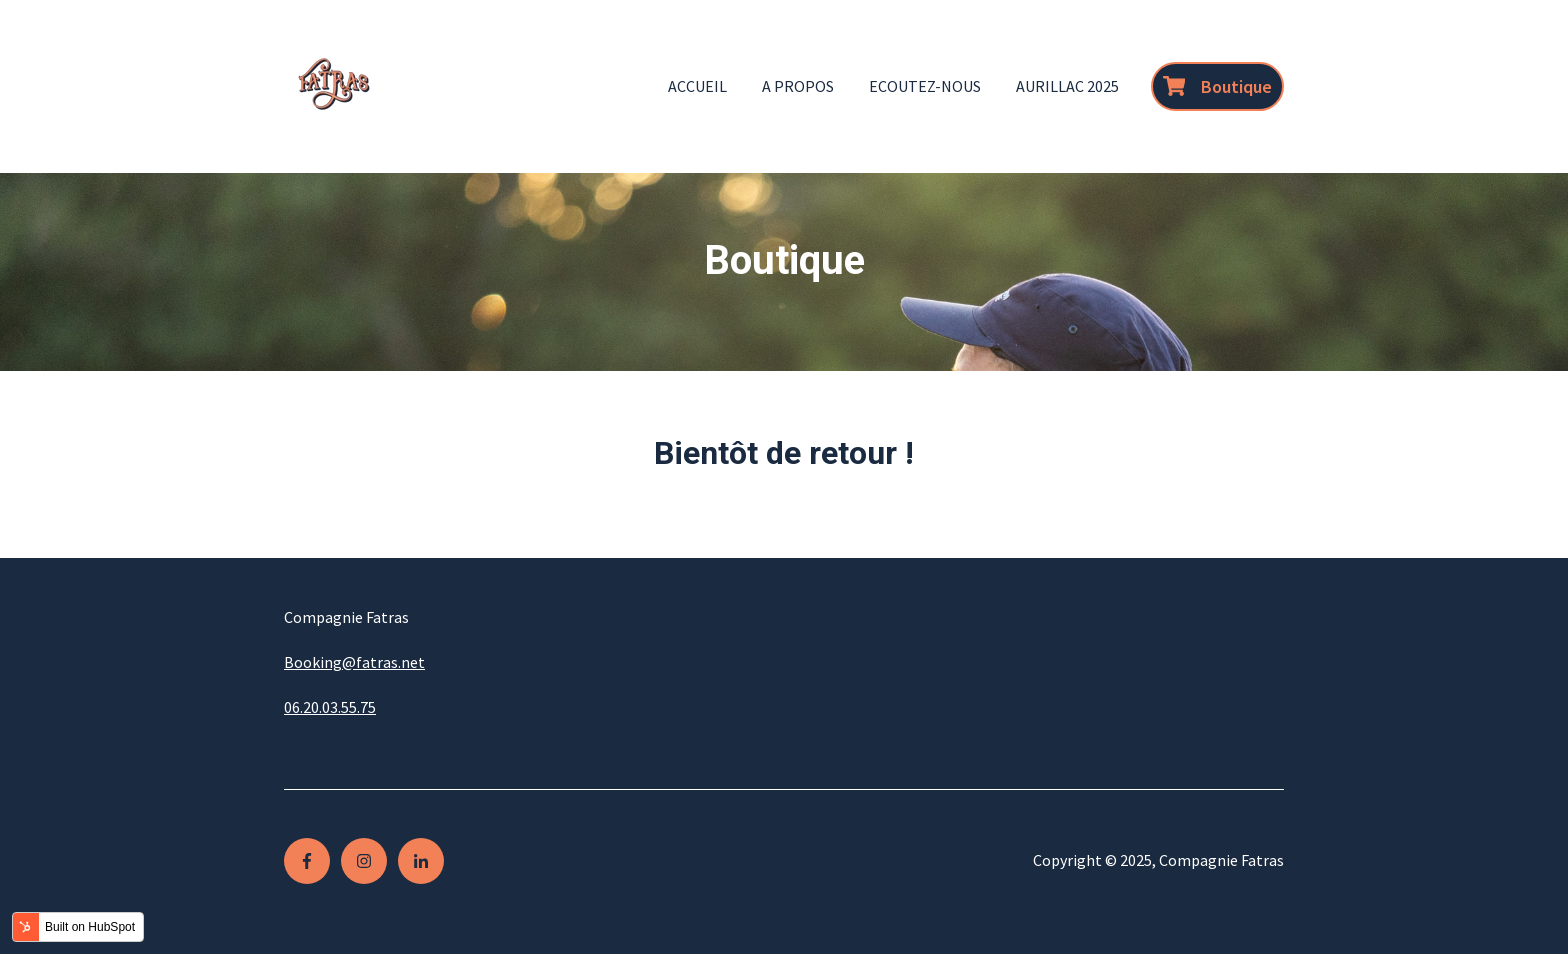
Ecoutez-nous (925, 86)
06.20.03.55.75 (330, 707)
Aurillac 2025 (1067, 86)
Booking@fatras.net (354, 662)
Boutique (1218, 86)
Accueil (697, 86)
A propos (798, 86)
